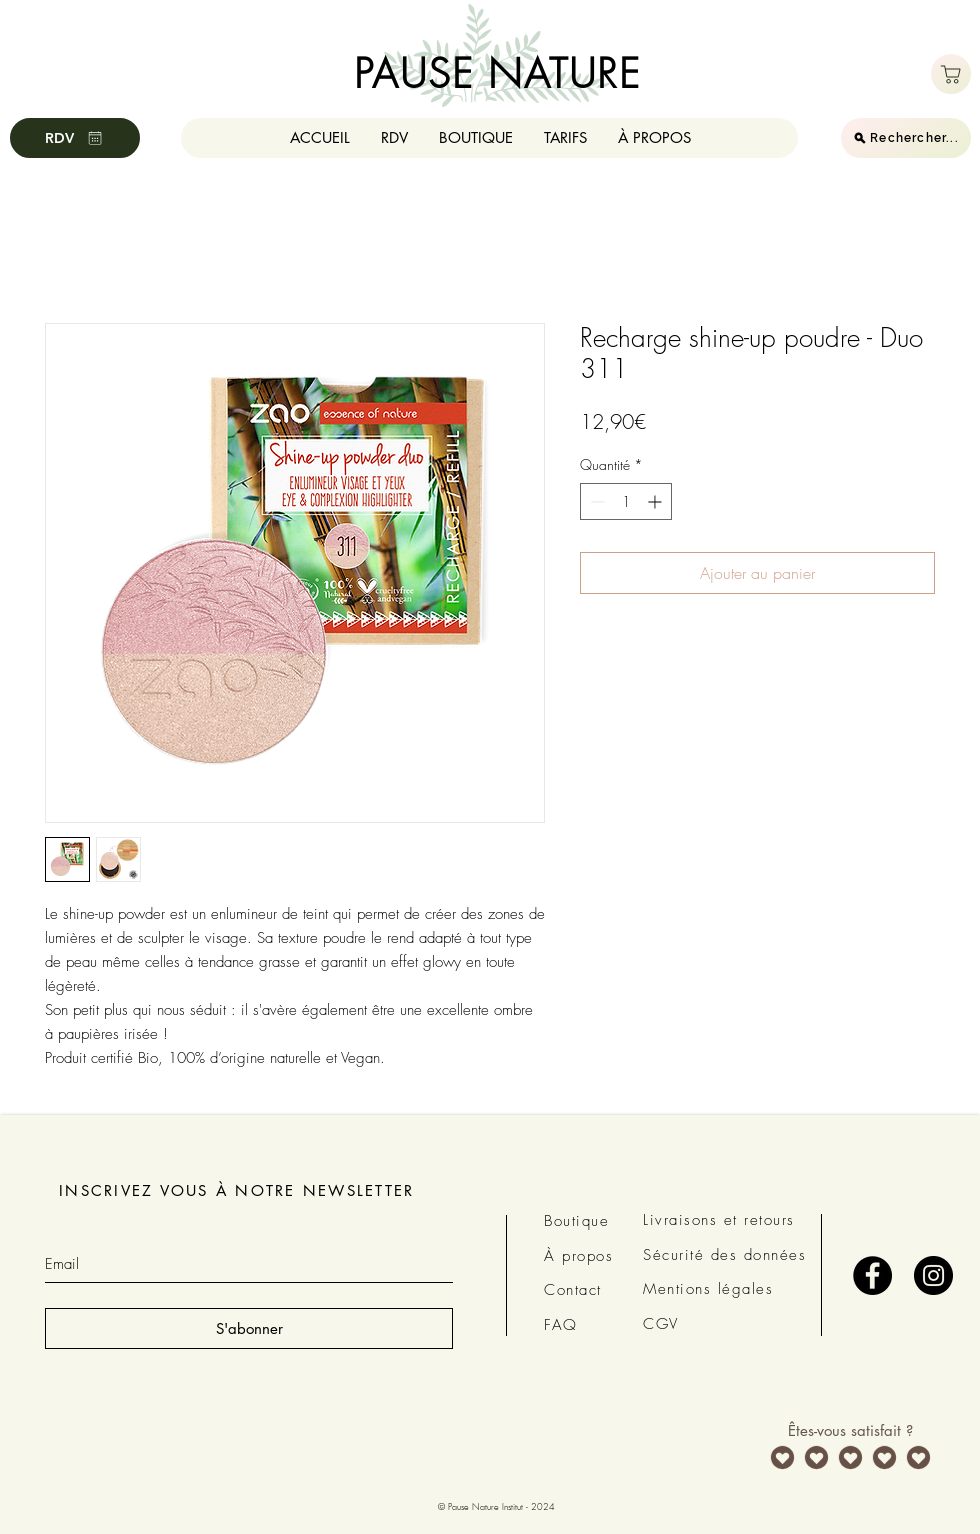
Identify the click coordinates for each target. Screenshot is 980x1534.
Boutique (576, 1221)
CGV (661, 1324)
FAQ (561, 1325)
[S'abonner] (249, 1328)
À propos (578, 1256)
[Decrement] (595, 501)
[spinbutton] (626, 501)
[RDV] (75, 138)
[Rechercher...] (906, 138)
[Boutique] (951, 74)
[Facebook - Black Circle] (872, 1275)
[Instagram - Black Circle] (933, 1275)
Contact (573, 1290)
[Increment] (656, 501)
